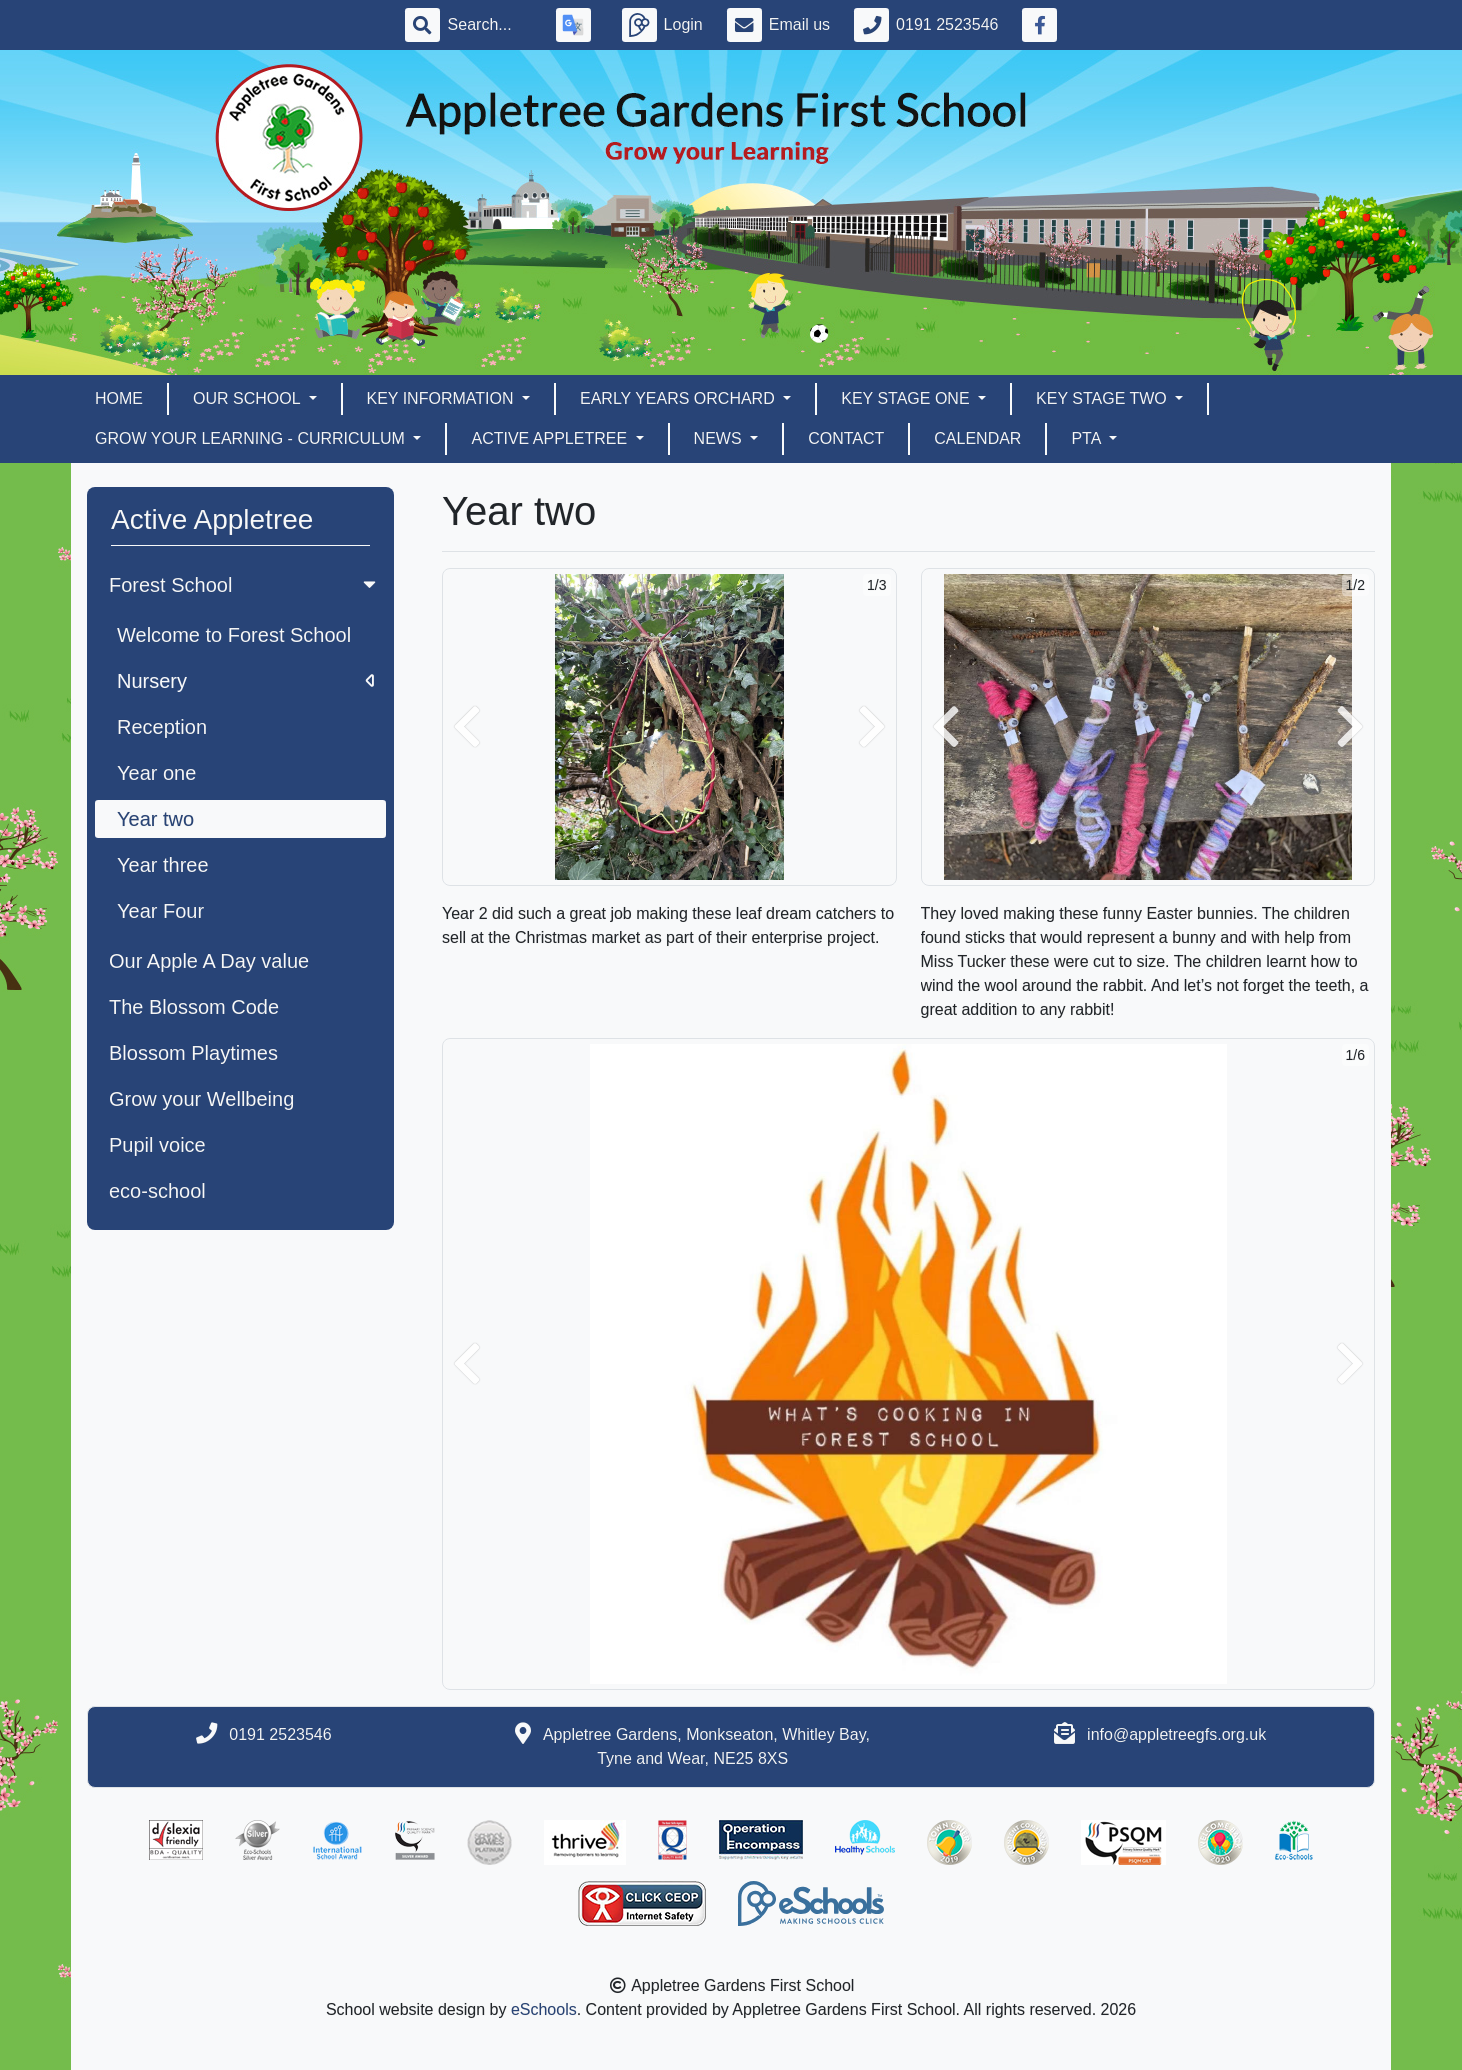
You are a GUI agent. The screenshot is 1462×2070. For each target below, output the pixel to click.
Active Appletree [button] (551, 438)
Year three (163, 865)
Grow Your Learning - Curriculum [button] (252, 438)
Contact (846, 438)
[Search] (490, 25)
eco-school (157, 1191)
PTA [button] (1088, 438)
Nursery (245, 681)
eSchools (544, 2009)
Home (119, 398)
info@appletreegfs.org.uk (1176, 1734)
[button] (467, 727)
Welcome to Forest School (234, 635)
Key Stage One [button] (907, 398)
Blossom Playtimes (193, 1053)
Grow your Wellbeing (201, 1099)
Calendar (977, 438)
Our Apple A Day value (209, 961)
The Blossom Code (194, 1007)
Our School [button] (248, 398)
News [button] (720, 438)
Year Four (160, 911)
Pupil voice (157, 1145)
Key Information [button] (442, 398)
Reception (162, 727)
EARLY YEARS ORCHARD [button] (679, 398)
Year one (156, 773)
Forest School (244, 585)
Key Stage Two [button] (1103, 398)
